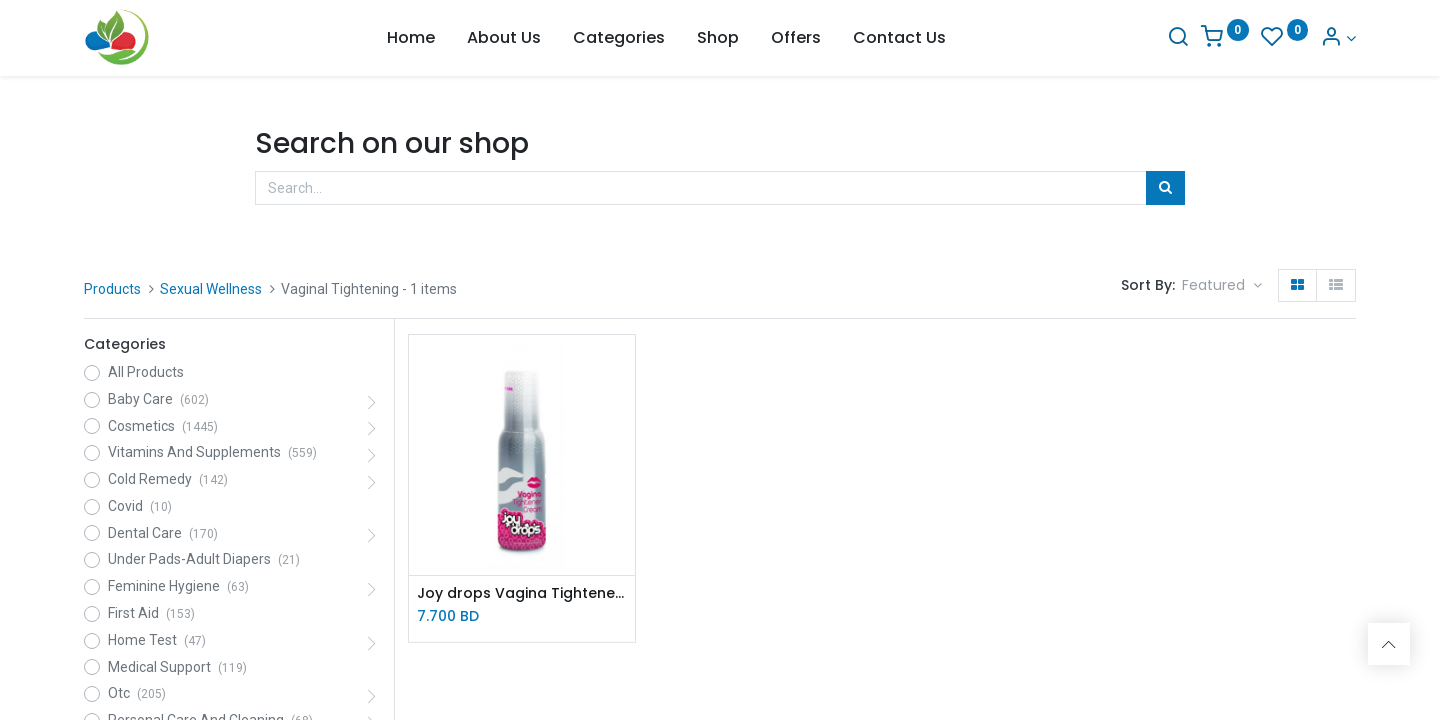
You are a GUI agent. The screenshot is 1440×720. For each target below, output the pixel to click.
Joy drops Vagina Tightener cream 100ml (522, 593)
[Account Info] (1338, 38)
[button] (1222, 286)
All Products (146, 372)
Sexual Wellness (211, 289)
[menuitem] (411, 38)
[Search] (1178, 38)
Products (112, 289)
